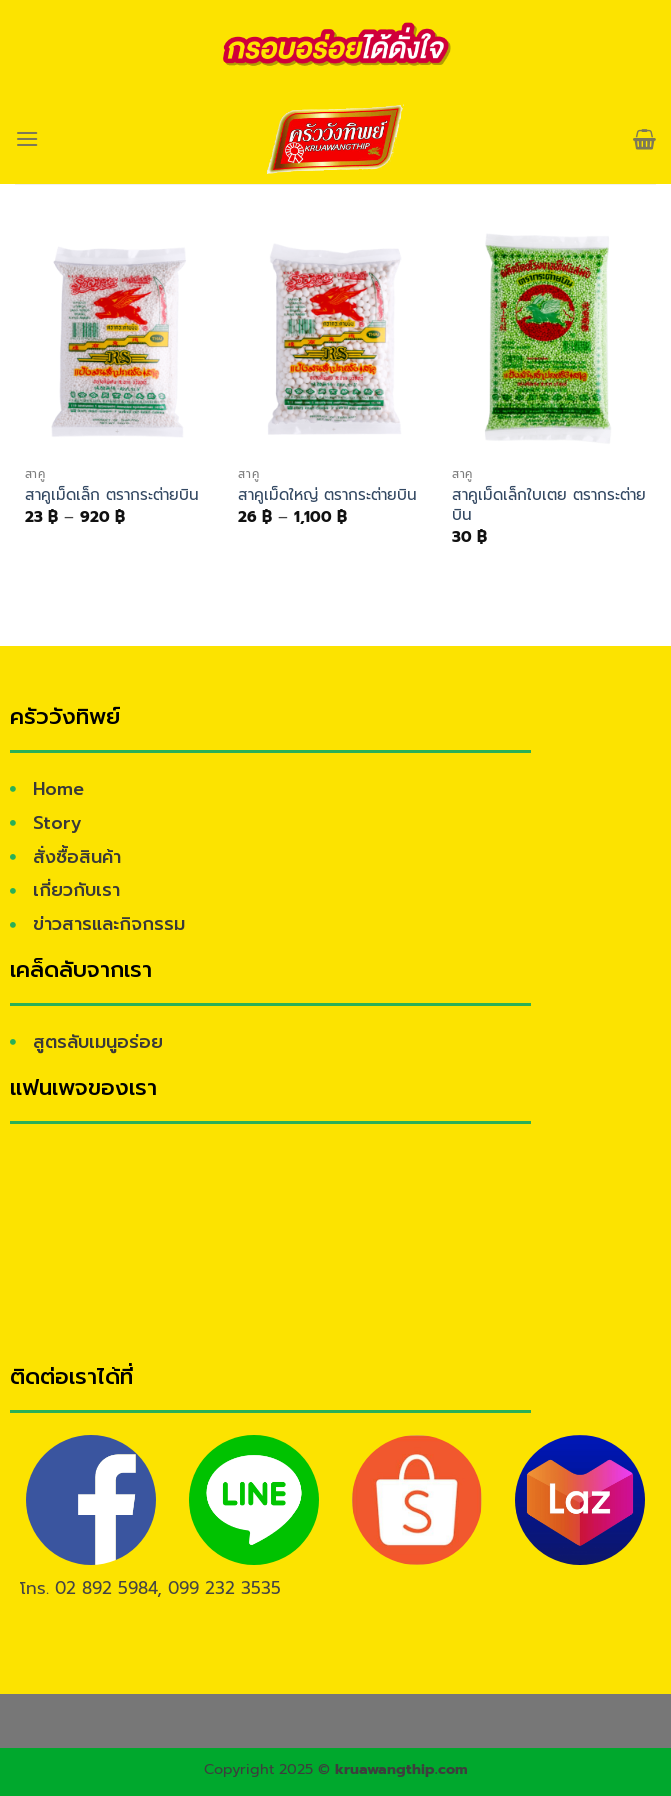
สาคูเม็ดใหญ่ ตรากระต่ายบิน (327, 495)
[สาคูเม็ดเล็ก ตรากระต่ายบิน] (122, 340)
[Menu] (27, 138)
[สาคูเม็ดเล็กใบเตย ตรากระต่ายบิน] (549, 340)
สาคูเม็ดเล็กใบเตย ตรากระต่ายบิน (549, 505)
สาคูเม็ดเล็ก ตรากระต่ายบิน (112, 495)
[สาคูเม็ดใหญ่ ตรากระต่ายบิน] (335, 340)
